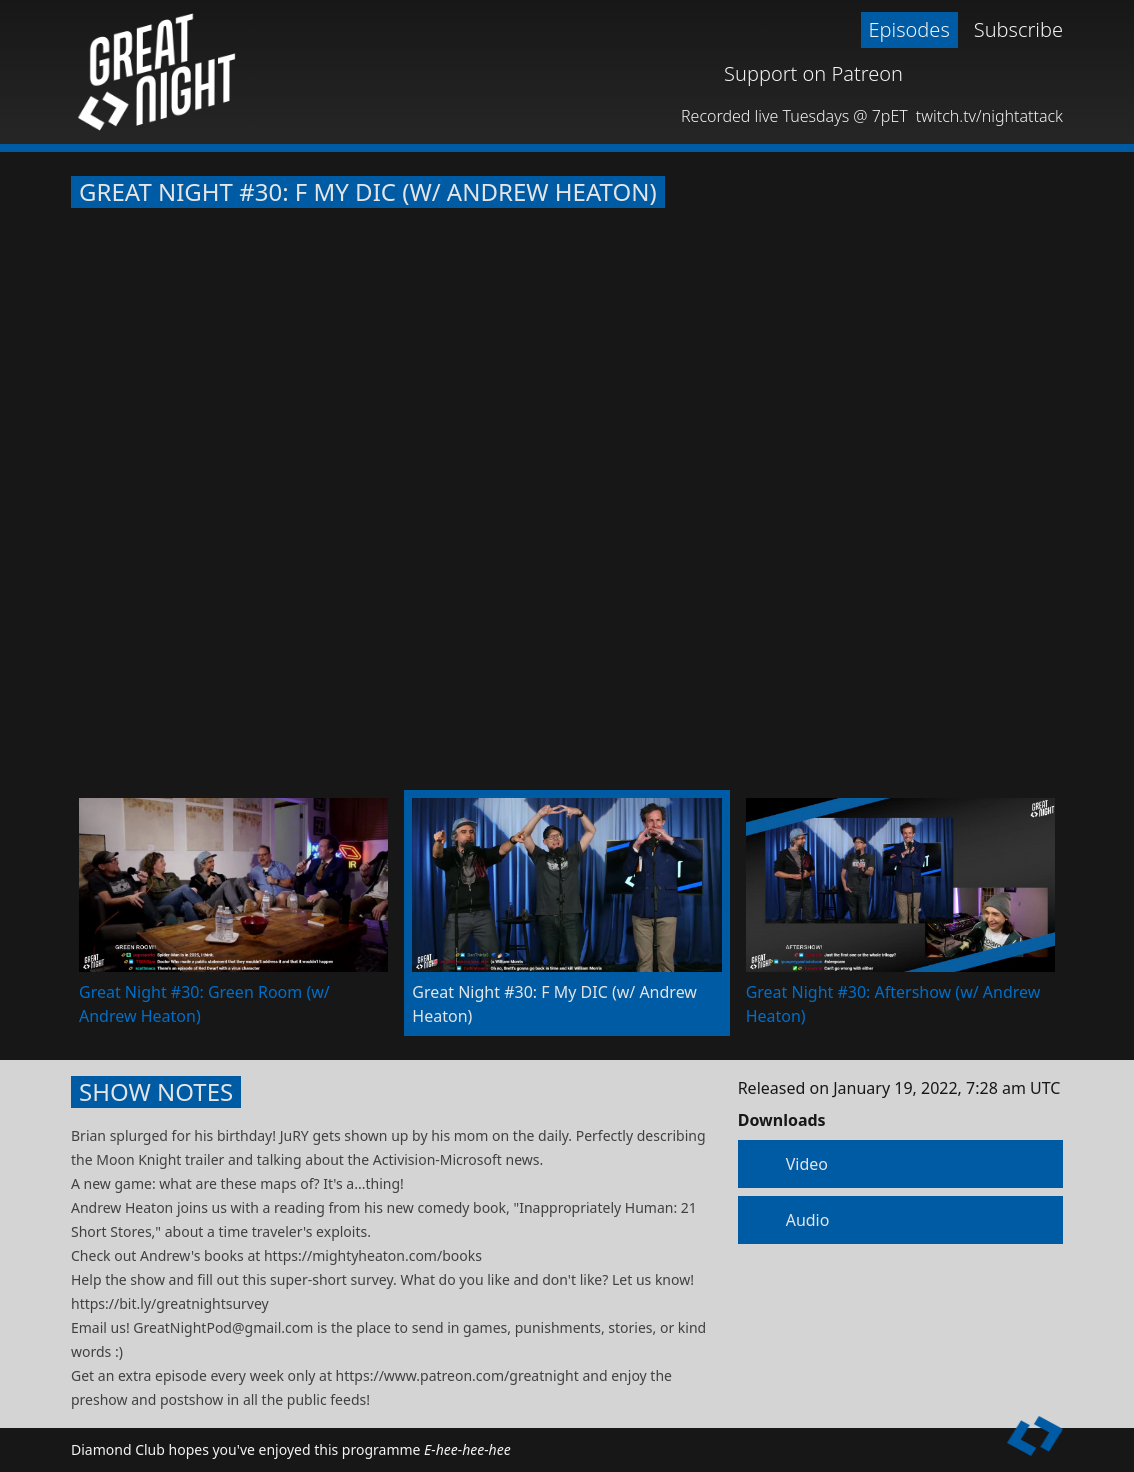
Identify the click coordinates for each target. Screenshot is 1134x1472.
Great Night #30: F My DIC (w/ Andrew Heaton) (368, 192)
